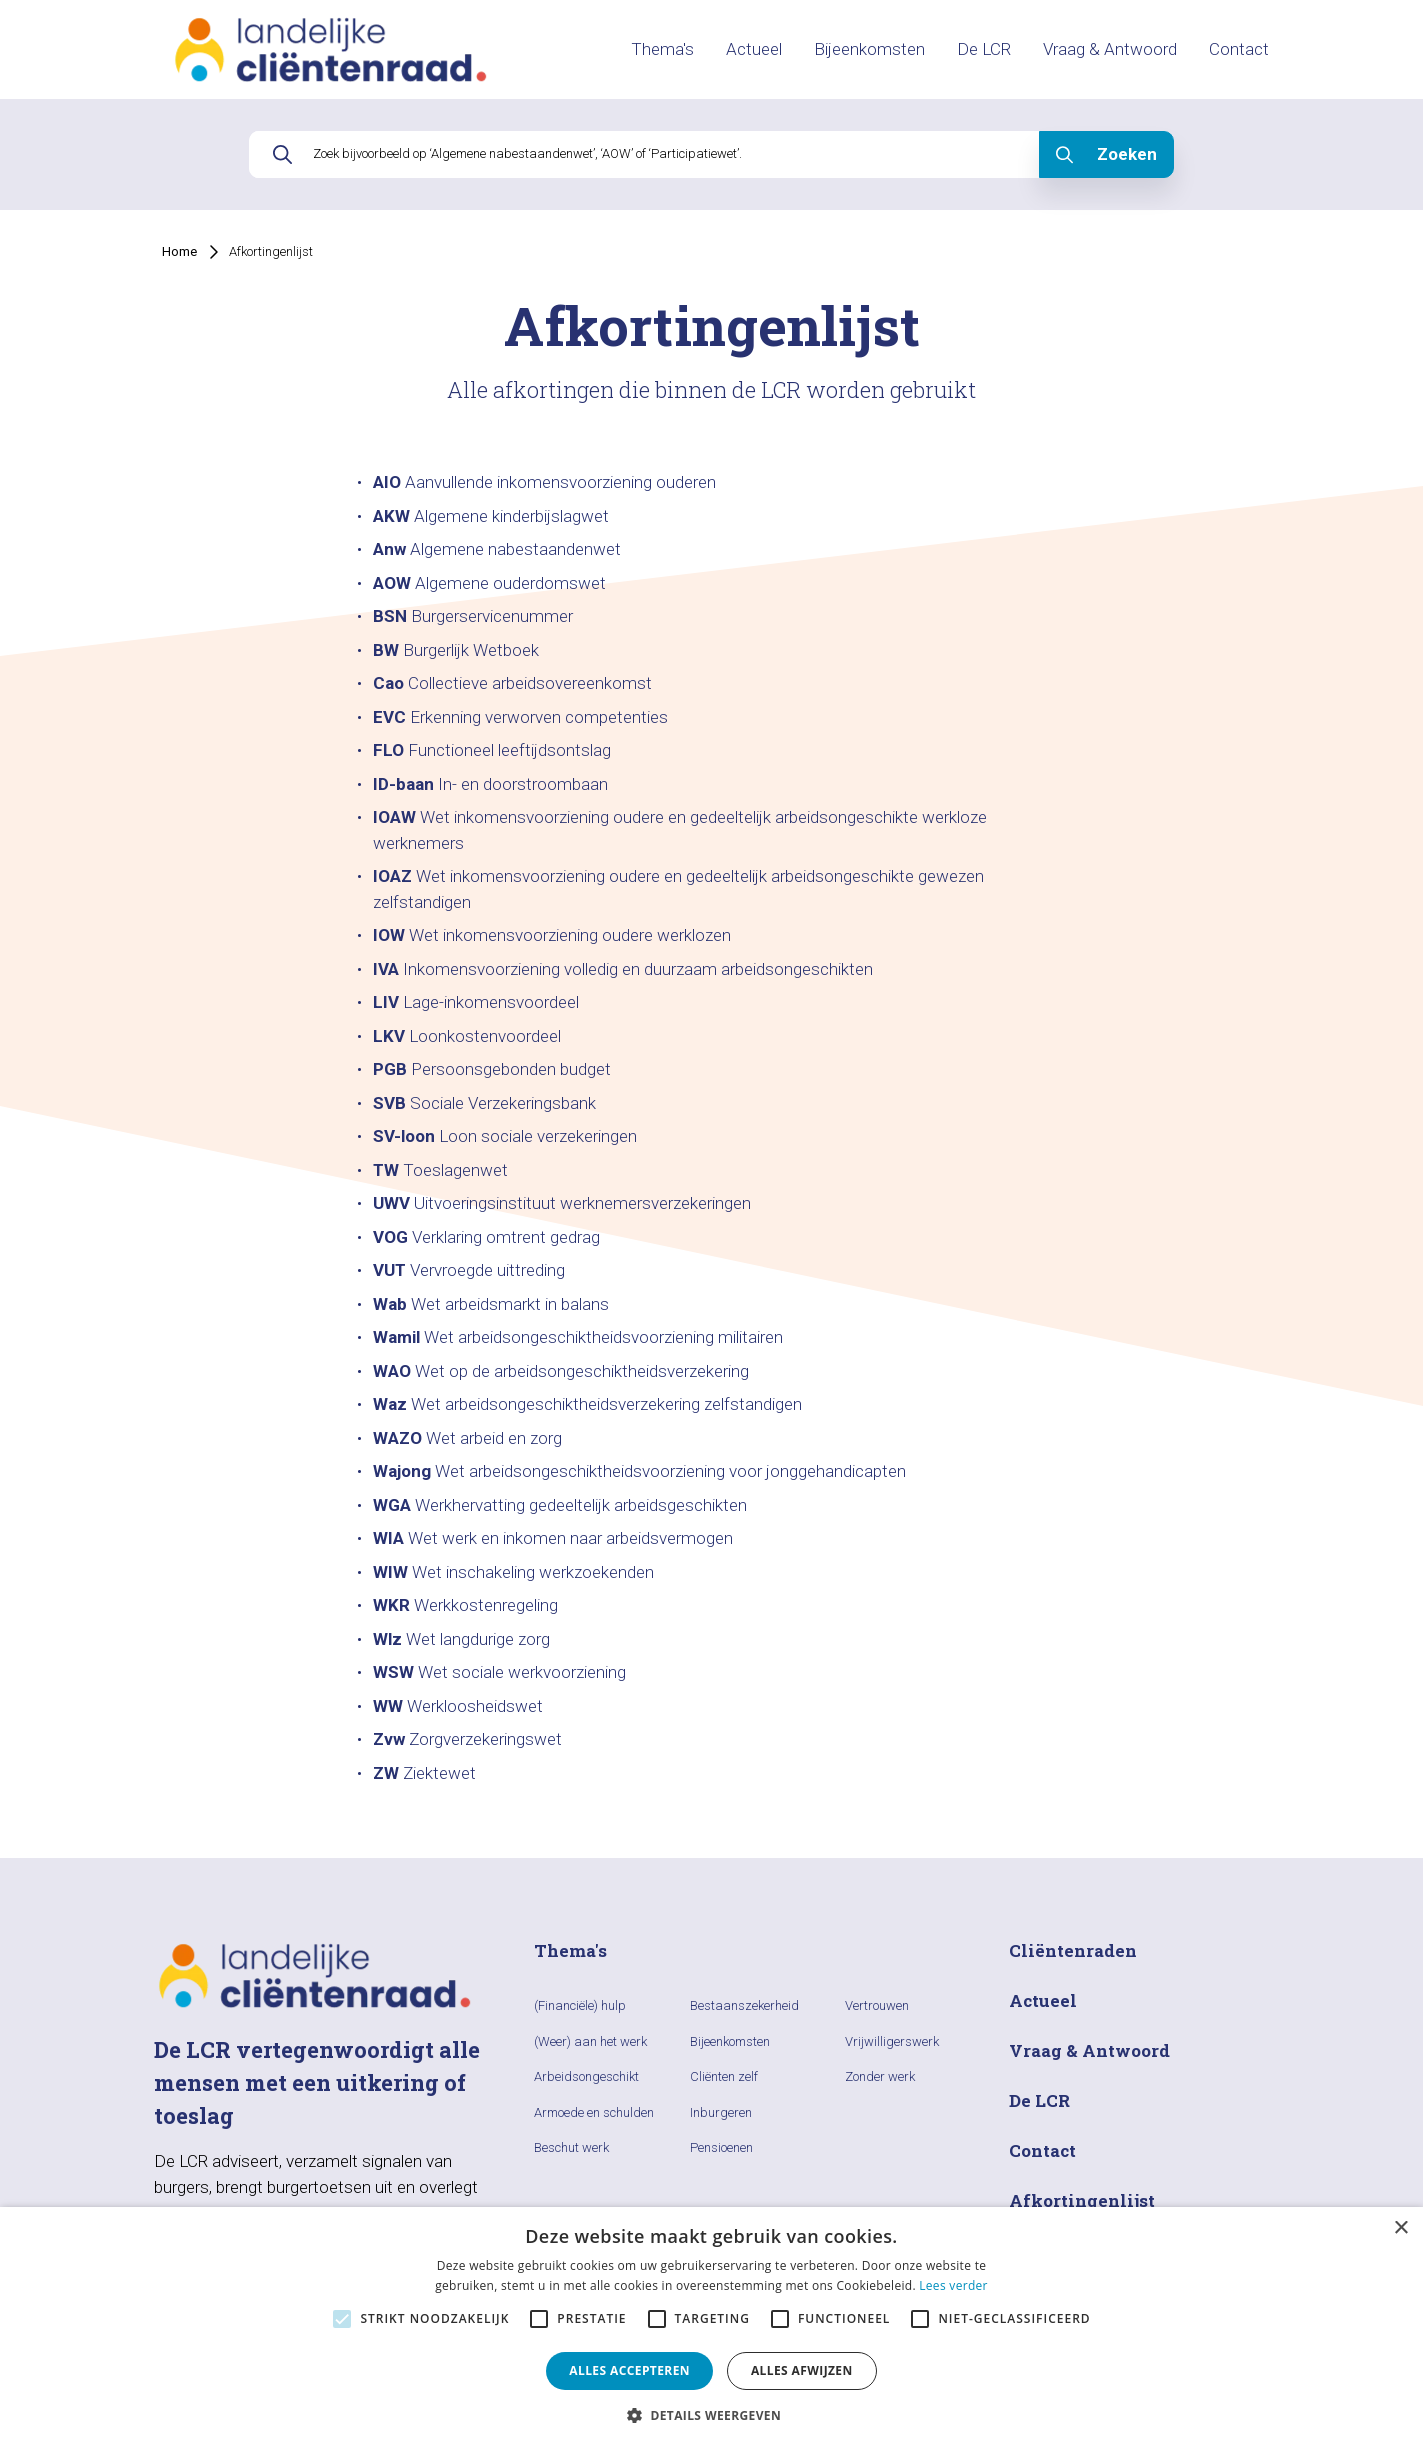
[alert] (711, 2328)
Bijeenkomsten (869, 49)
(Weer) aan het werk (590, 2041)
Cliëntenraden (1073, 1950)
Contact (1239, 49)
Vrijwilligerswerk (892, 2041)
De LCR (984, 49)
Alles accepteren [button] (629, 2370)
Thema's (662, 49)
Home (179, 251)
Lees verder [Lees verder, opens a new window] (953, 2285)
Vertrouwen (877, 2005)
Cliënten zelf (724, 2076)
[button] (711, 2415)
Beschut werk (571, 2147)
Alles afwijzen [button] (802, 2370)
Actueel (754, 49)
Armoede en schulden (594, 2112)
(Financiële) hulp (580, 2005)
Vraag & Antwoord (1110, 49)
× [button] (1400, 2228)
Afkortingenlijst (271, 251)
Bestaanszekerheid (744, 2005)
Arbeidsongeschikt (586, 2076)
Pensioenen (721, 2147)
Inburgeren (721, 2112)
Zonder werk (880, 2076)
